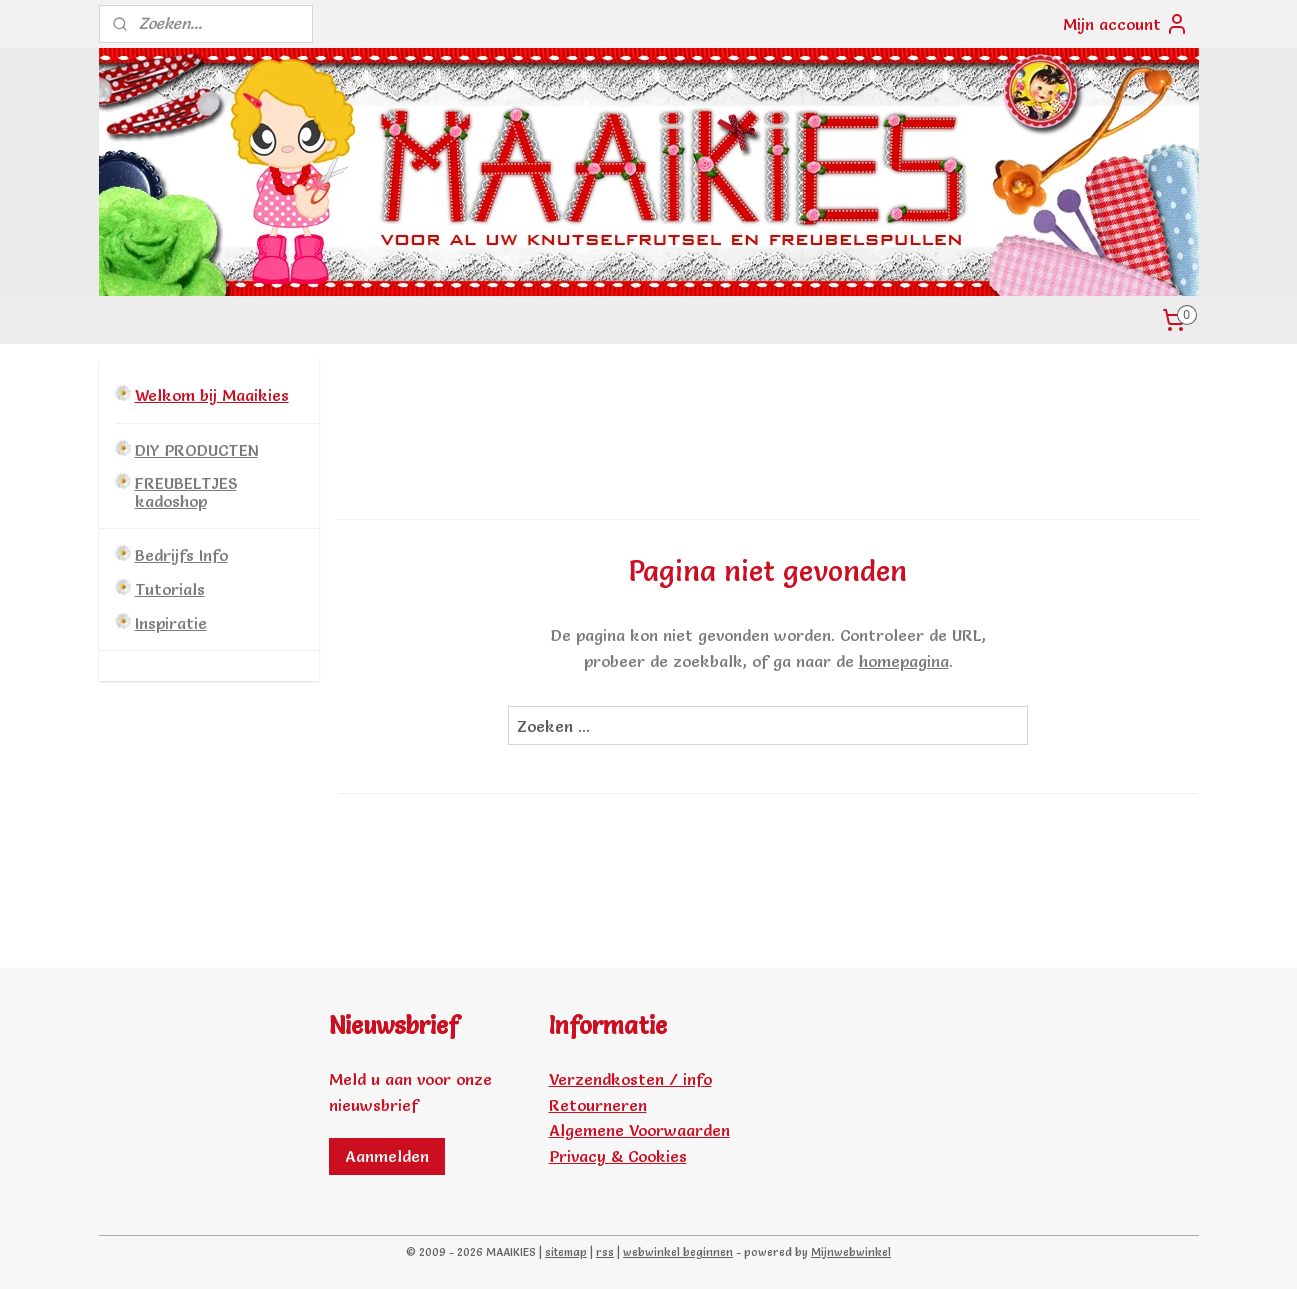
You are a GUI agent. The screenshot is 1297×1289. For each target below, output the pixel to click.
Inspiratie (171, 623)
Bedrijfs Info (181, 555)
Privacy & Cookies (618, 1156)
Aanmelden (387, 1156)
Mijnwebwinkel (851, 1252)
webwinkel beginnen (678, 1252)
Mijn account (1126, 24)
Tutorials (170, 589)
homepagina (904, 661)
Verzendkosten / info (630, 1079)
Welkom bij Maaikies (212, 395)
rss (605, 1252)
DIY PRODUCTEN (196, 450)
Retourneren (598, 1105)
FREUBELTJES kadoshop (186, 492)
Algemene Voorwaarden (639, 1130)
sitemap (566, 1252)
